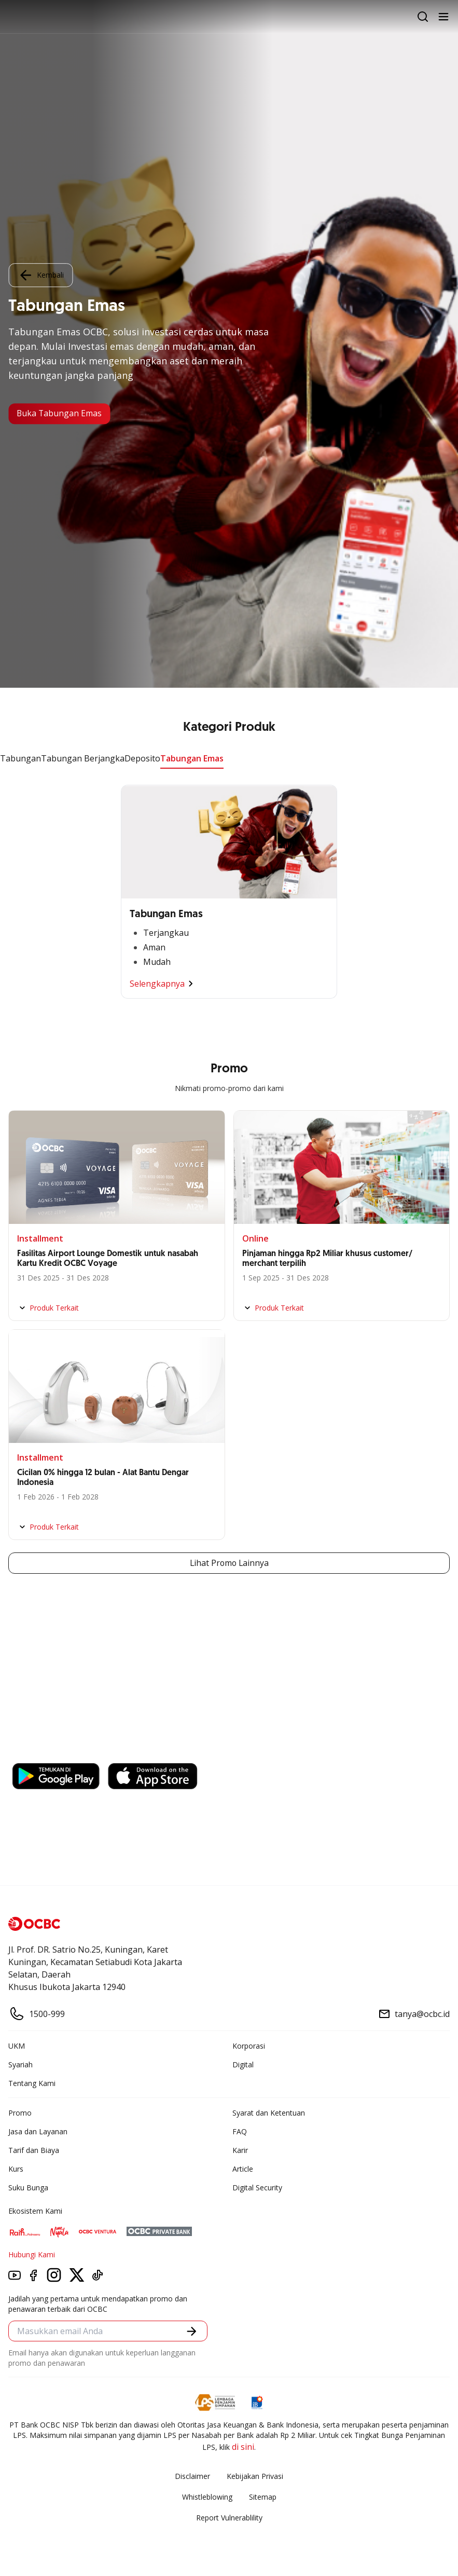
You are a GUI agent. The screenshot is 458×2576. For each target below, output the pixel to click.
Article (242, 2169)
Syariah (20, 2065)
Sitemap (262, 2497)
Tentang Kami (31, 2084)
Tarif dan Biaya (33, 2151)
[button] (192, 2331)
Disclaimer (192, 2477)
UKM (16, 2046)
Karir (240, 2151)
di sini (243, 2447)
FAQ (239, 2132)
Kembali (40, 275)
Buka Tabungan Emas (60, 413)
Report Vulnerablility (229, 2518)
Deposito (142, 758)
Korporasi (248, 2046)
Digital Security (257, 2188)
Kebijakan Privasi (255, 2477)
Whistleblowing (207, 2497)
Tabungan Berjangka (82, 758)
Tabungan (20, 758)
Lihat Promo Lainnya (229, 1563)
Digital (243, 2065)
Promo (20, 2113)
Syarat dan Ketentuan (268, 2113)
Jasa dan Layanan (37, 2132)
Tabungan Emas (192, 758)
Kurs (15, 2169)
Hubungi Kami (31, 2255)
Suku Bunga (28, 2188)
